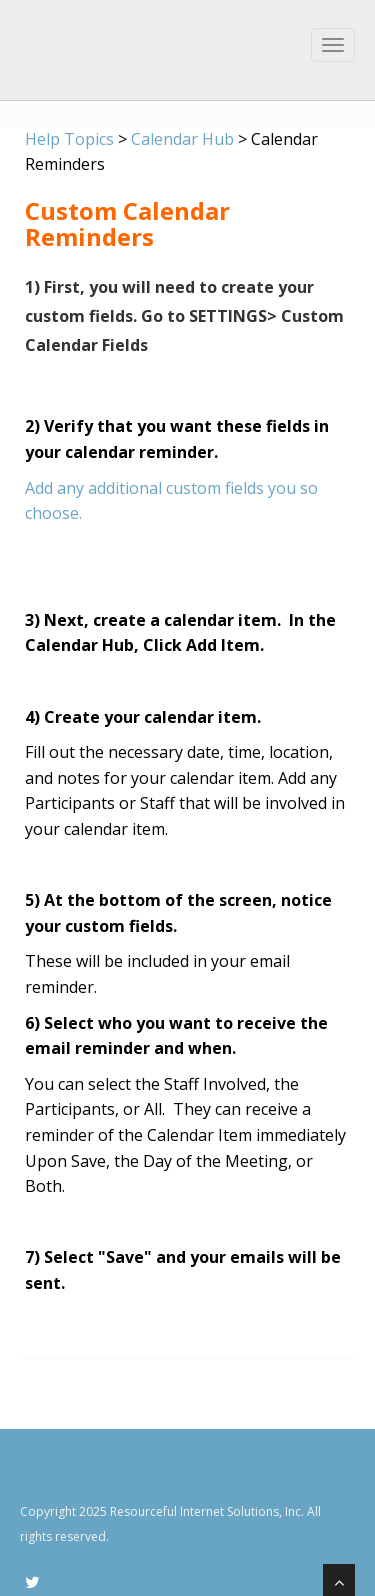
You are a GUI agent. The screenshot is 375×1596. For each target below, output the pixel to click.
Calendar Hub (182, 139)
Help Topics (69, 139)
